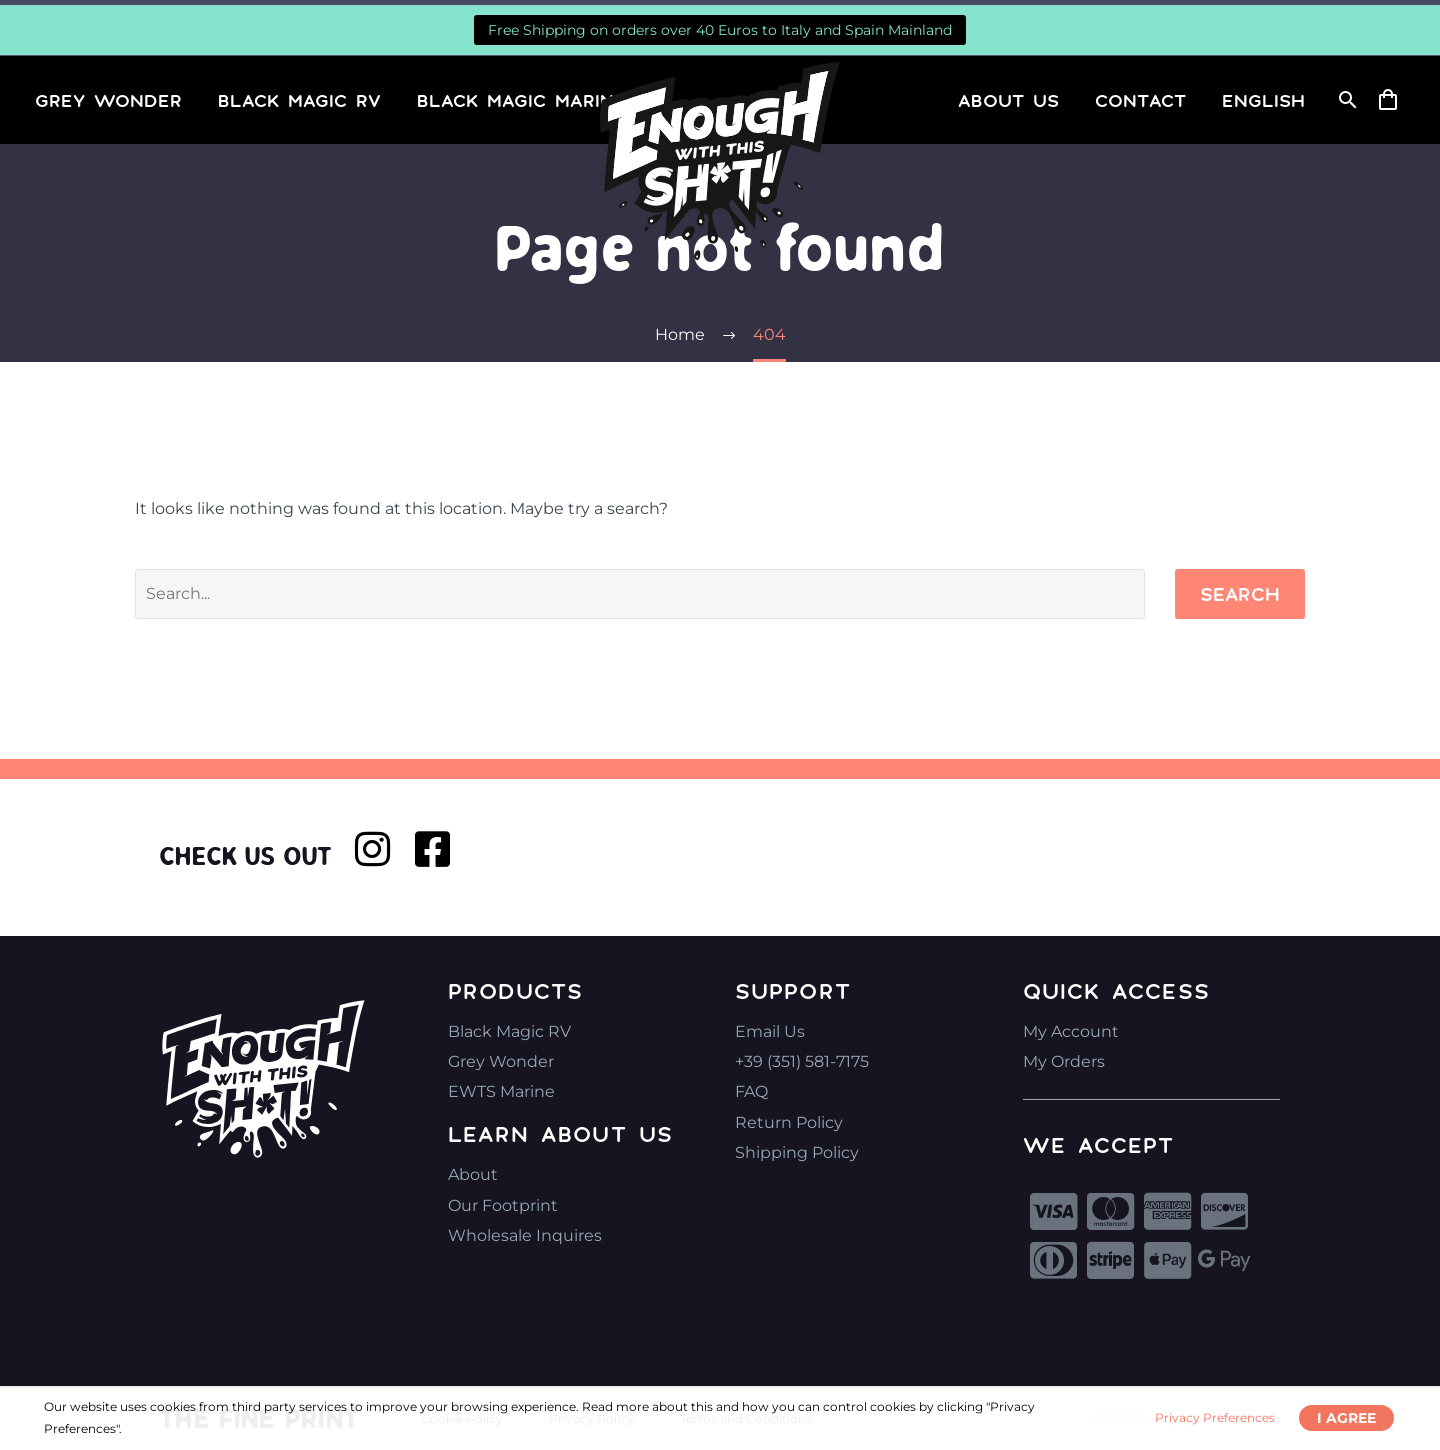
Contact (1140, 100)
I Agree (1346, 1418)
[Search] (1345, 100)
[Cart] (1395, 100)
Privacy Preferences (1215, 1417)
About (473, 1174)
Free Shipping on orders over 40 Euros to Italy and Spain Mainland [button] (720, 30)
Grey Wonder (108, 100)
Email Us (770, 1031)
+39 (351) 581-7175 (802, 1061)
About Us (1008, 100)
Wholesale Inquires (525, 1235)
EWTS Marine (501, 1091)
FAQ (751, 1091)
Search (1240, 593)
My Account (1071, 1031)
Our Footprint (503, 1205)
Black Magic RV (299, 100)
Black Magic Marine (521, 100)
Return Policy (789, 1122)
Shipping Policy (797, 1152)
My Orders (1064, 1061)
